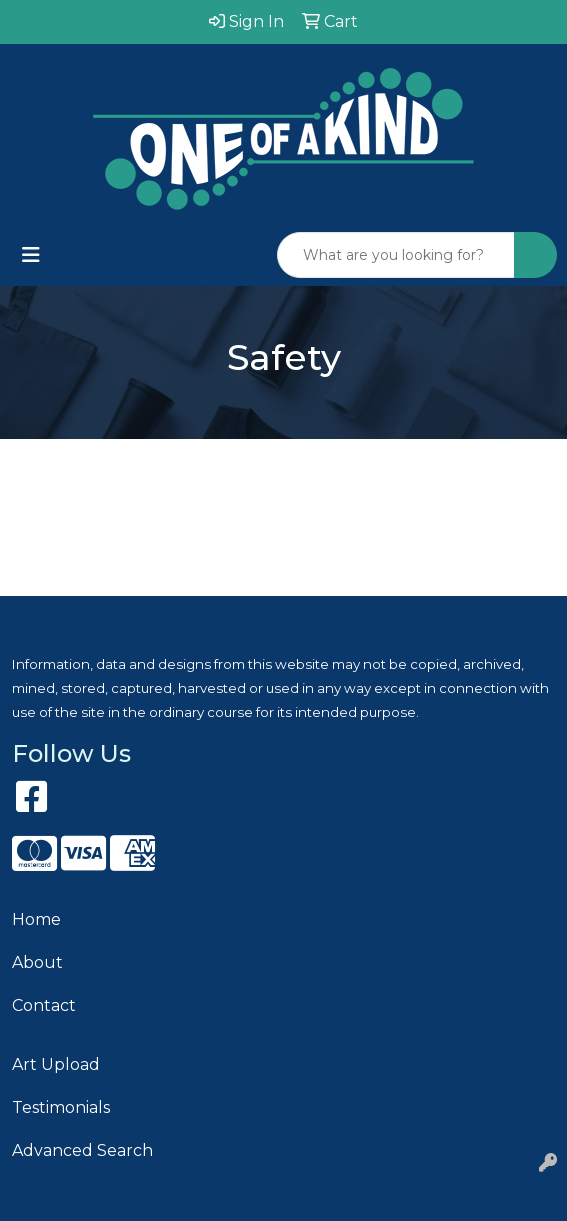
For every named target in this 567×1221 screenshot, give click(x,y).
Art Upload (56, 1064)
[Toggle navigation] (31, 255)
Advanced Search (82, 1150)
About (37, 962)
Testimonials (61, 1107)
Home (36, 919)
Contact (44, 1005)
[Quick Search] (396, 255)
